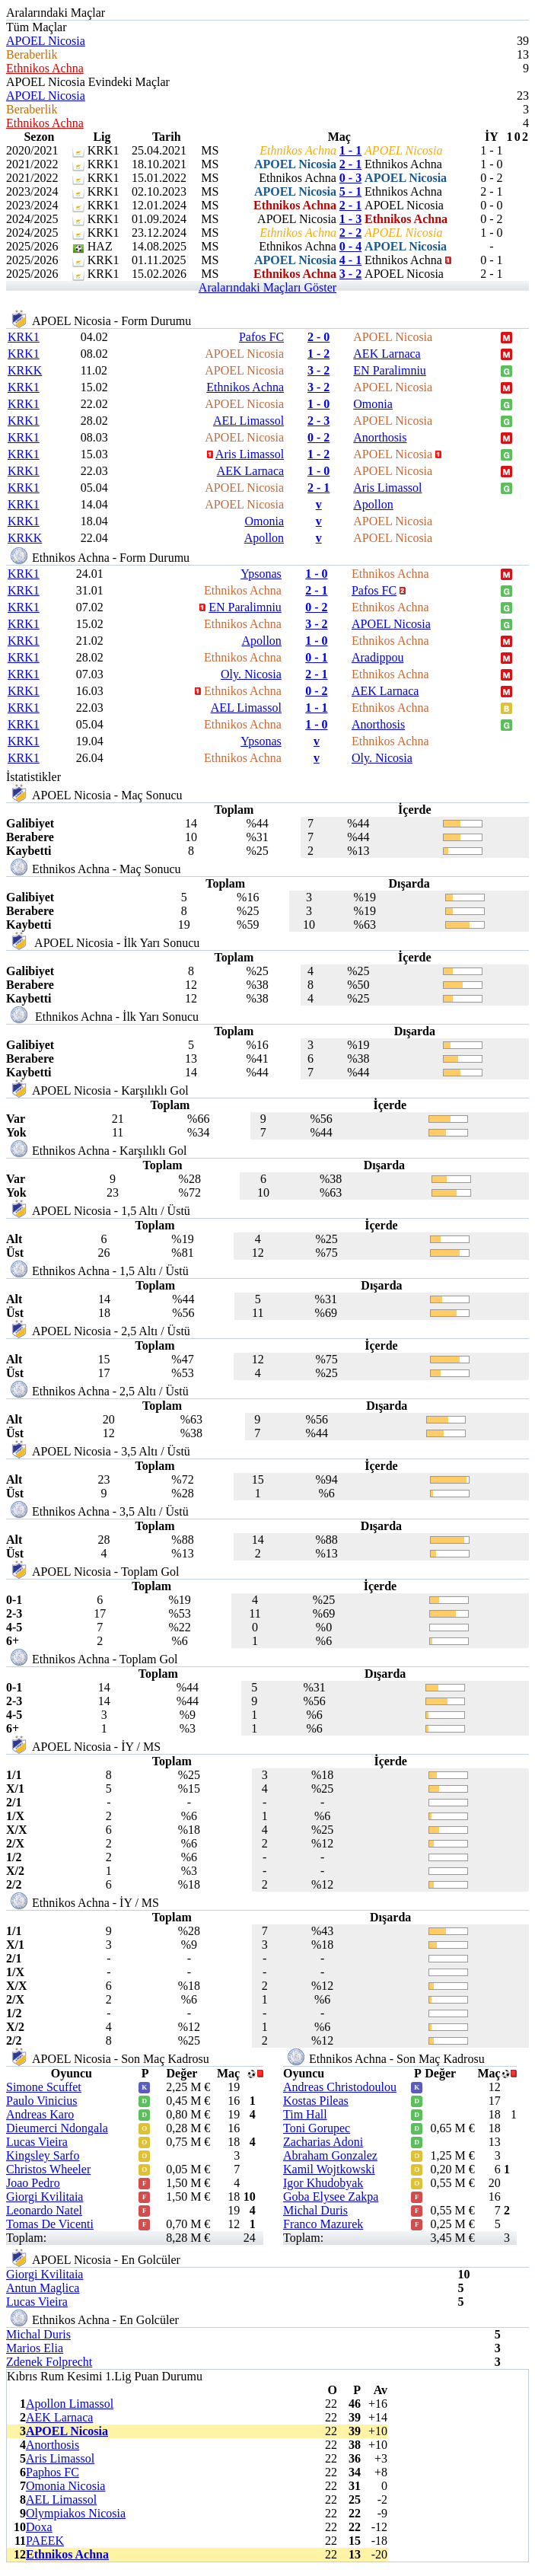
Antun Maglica (42, 2287)
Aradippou (377, 657)
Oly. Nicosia (251, 674)
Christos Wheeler (48, 2169)
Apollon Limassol (69, 2403)
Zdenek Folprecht (49, 2361)
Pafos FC (261, 336)
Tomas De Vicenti (50, 2223)
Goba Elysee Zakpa (330, 2196)
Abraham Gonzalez (330, 2155)
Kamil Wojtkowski (329, 2169)
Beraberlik (32, 54)
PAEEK (45, 2540)
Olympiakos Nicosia (76, 2513)
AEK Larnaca (386, 353)
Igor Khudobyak (323, 2182)
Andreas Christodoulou (339, 2086)
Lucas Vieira (37, 2141)
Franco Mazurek (323, 2223)
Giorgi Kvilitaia (44, 2196)
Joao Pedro (33, 2182)
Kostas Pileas (316, 2100)
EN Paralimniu (389, 370)
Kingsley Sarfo (42, 2155)
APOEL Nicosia (45, 40)
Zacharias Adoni (323, 2141)
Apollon (373, 504)
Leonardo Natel (44, 2210)
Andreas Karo (40, 2114)
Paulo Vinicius (41, 2100)
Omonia (373, 403)
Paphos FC (52, 2472)
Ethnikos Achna (45, 68)
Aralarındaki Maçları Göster (267, 287)
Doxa (39, 2526)
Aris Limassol (249, 454)
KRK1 (24, 336)
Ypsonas (261, 573)
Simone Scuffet (43, 2086)
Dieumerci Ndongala (57, 2128)
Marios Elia (34, 2348)
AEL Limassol (248, 420)
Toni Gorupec (316, 2128)
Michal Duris (315, 2210)
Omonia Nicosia (65, 2485)
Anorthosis (379, 437)
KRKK (25, 370)
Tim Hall (305, 2114)
